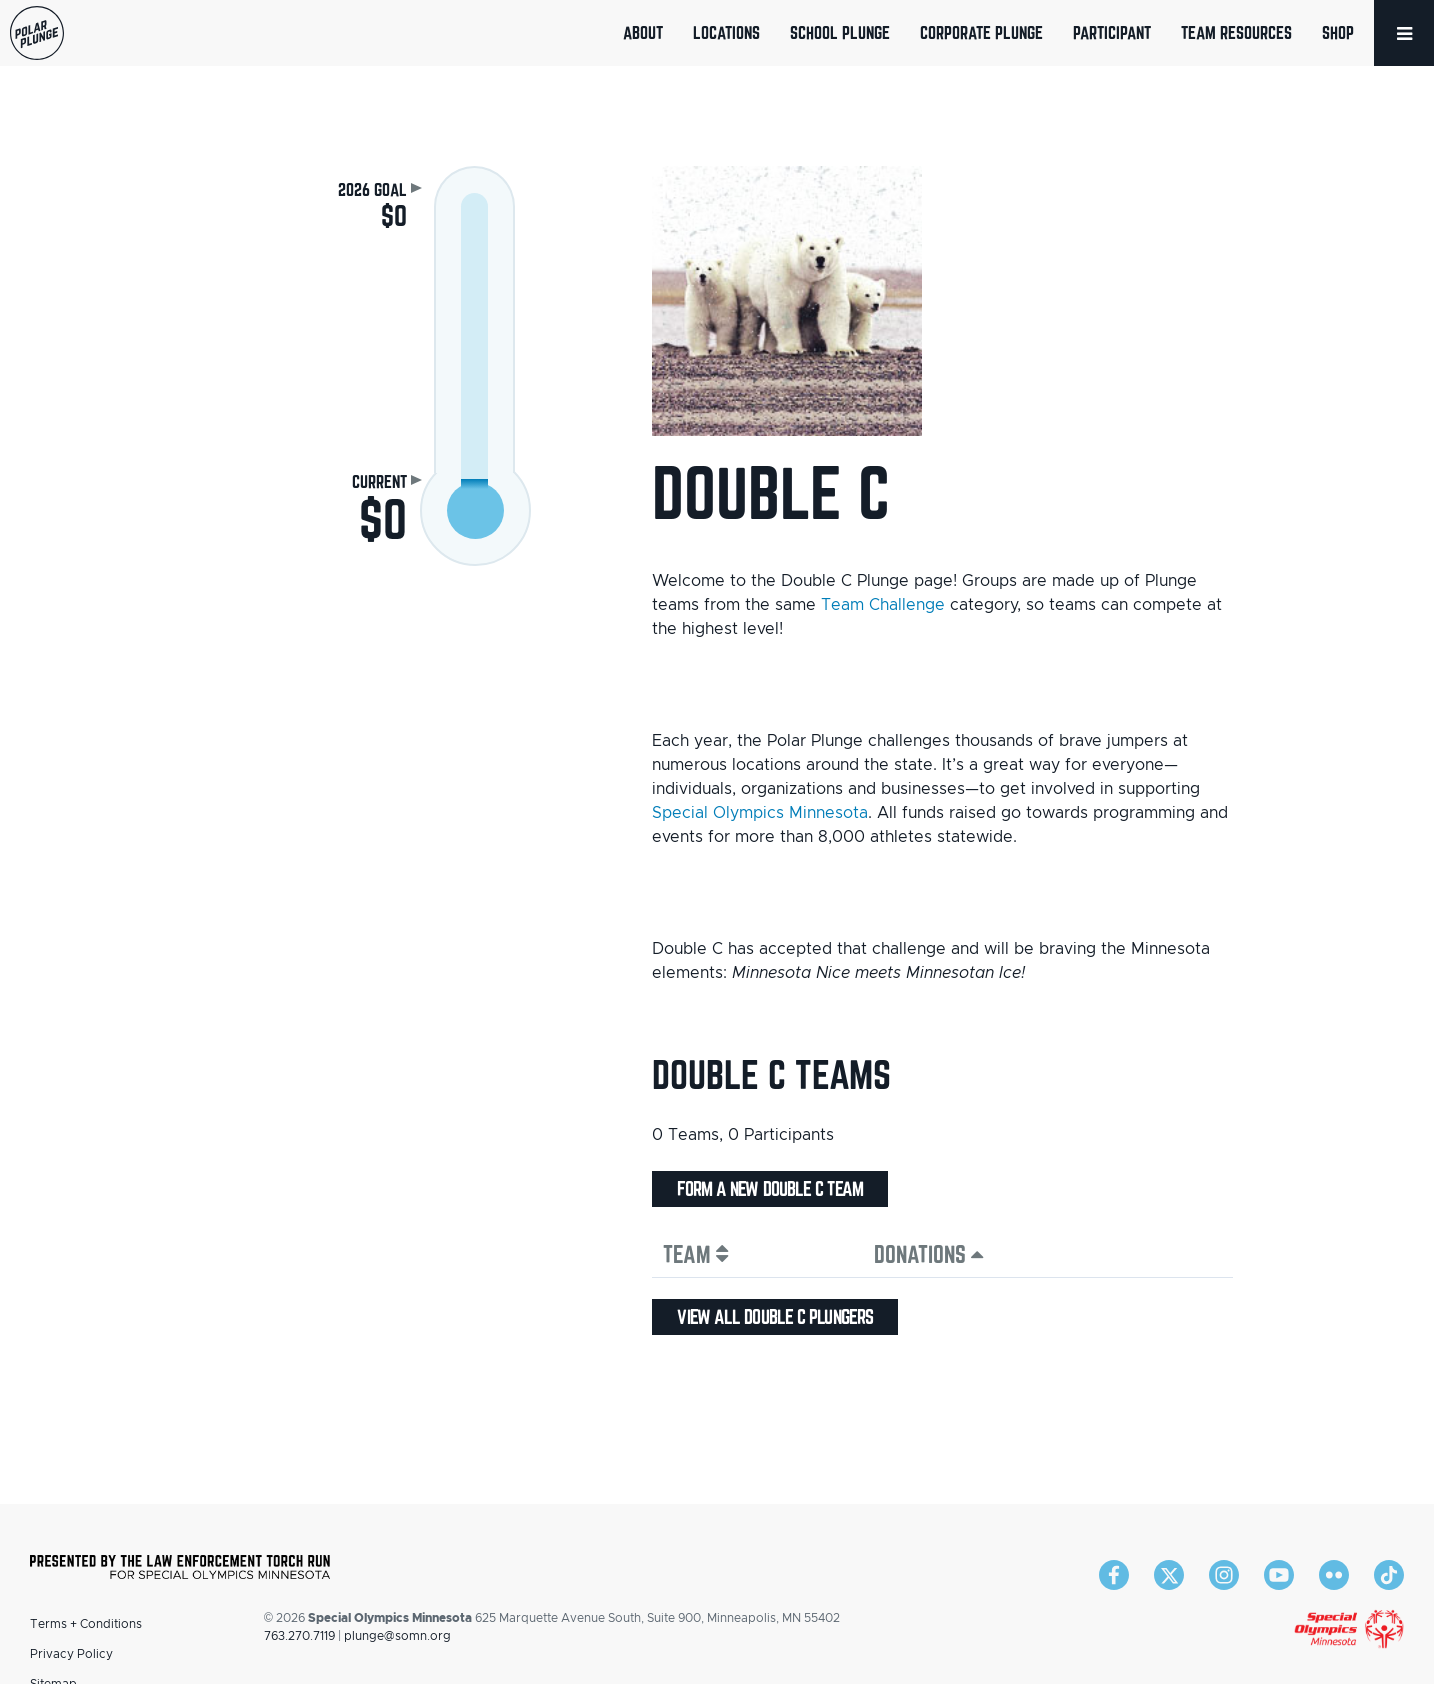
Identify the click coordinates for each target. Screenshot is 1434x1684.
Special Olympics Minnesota (760, 813)
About (643, 32)
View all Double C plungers (775, 1317)
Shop (1338, 32)
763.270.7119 (299, 1636)
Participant (1112, 32)
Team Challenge (883, 605)
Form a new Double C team (769, 1189)
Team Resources (1236, 32)
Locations (726, 32)
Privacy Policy (71, 1654)
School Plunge (840, 32)
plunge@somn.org (397, 1636)
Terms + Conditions (86, 1624)
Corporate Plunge (981, 32)
